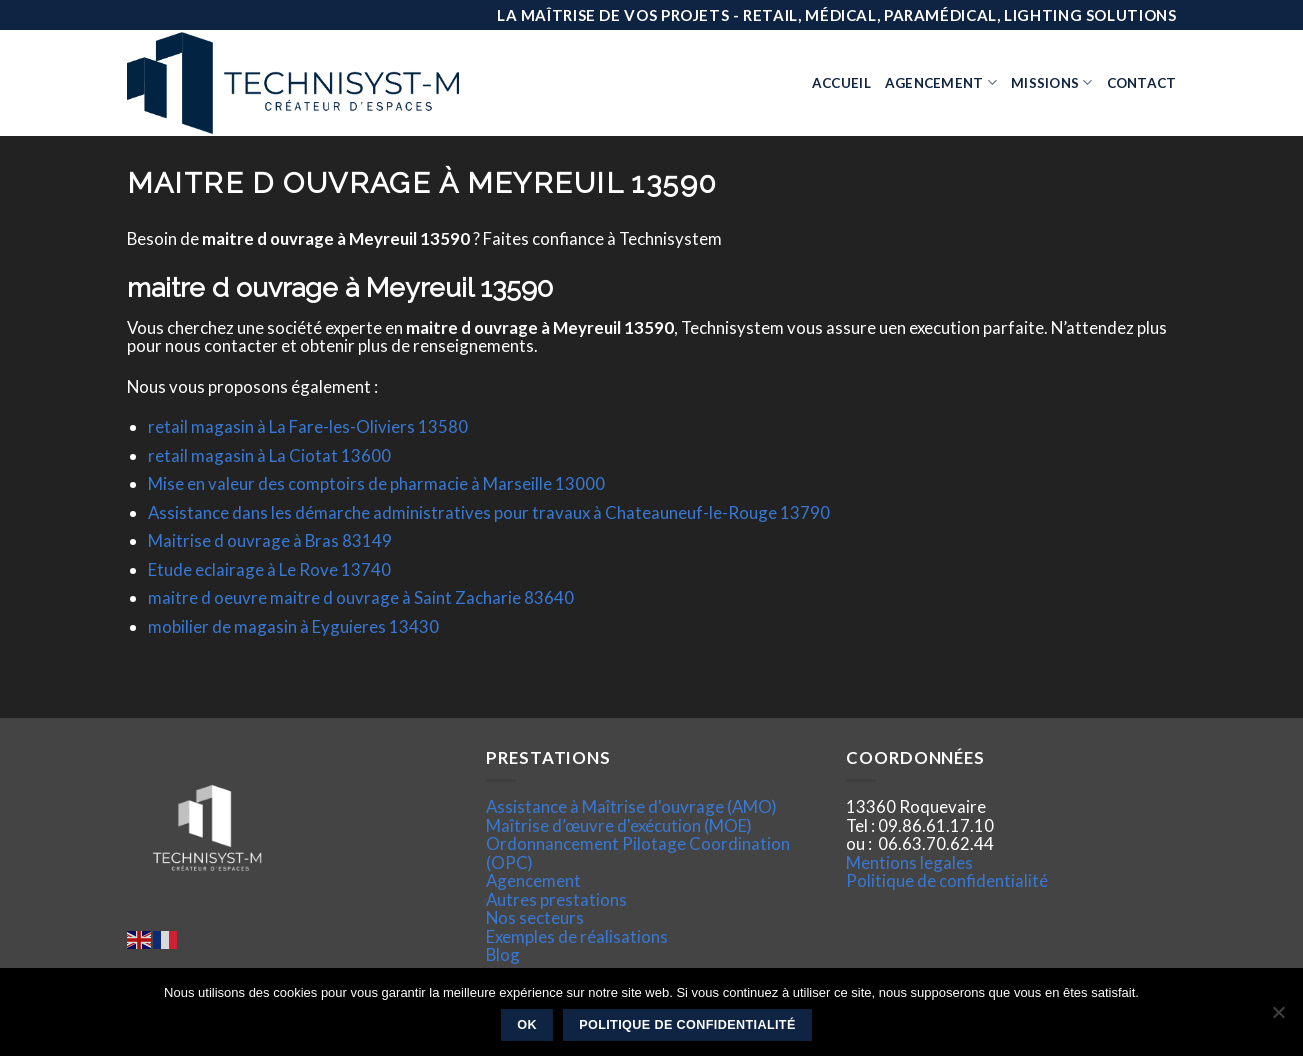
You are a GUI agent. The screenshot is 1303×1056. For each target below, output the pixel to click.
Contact (1142, 83)
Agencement (941, 82)
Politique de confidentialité (947, 880)
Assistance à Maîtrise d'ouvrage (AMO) (631, 806)
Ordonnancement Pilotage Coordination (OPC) (638, 852)
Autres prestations (556, 899)
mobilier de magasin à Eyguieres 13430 (293, 626)
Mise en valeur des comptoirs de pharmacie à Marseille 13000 (376, 483)
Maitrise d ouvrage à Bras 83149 (270, 540)
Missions (1052, 82)
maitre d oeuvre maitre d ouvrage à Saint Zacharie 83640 (361, 597)
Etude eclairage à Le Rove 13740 (269, 569)
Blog (503, 954)
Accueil (841, 83)
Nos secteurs (535, 917)
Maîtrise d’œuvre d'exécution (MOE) (619, 825)
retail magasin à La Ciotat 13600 (269, 455)
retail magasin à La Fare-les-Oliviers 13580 (308, 426)
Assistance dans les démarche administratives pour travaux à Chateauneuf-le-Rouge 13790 (489, 512)
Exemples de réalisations (577, 936)
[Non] (1278, 1018)
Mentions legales (909, 862)
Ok (527, 1025)
